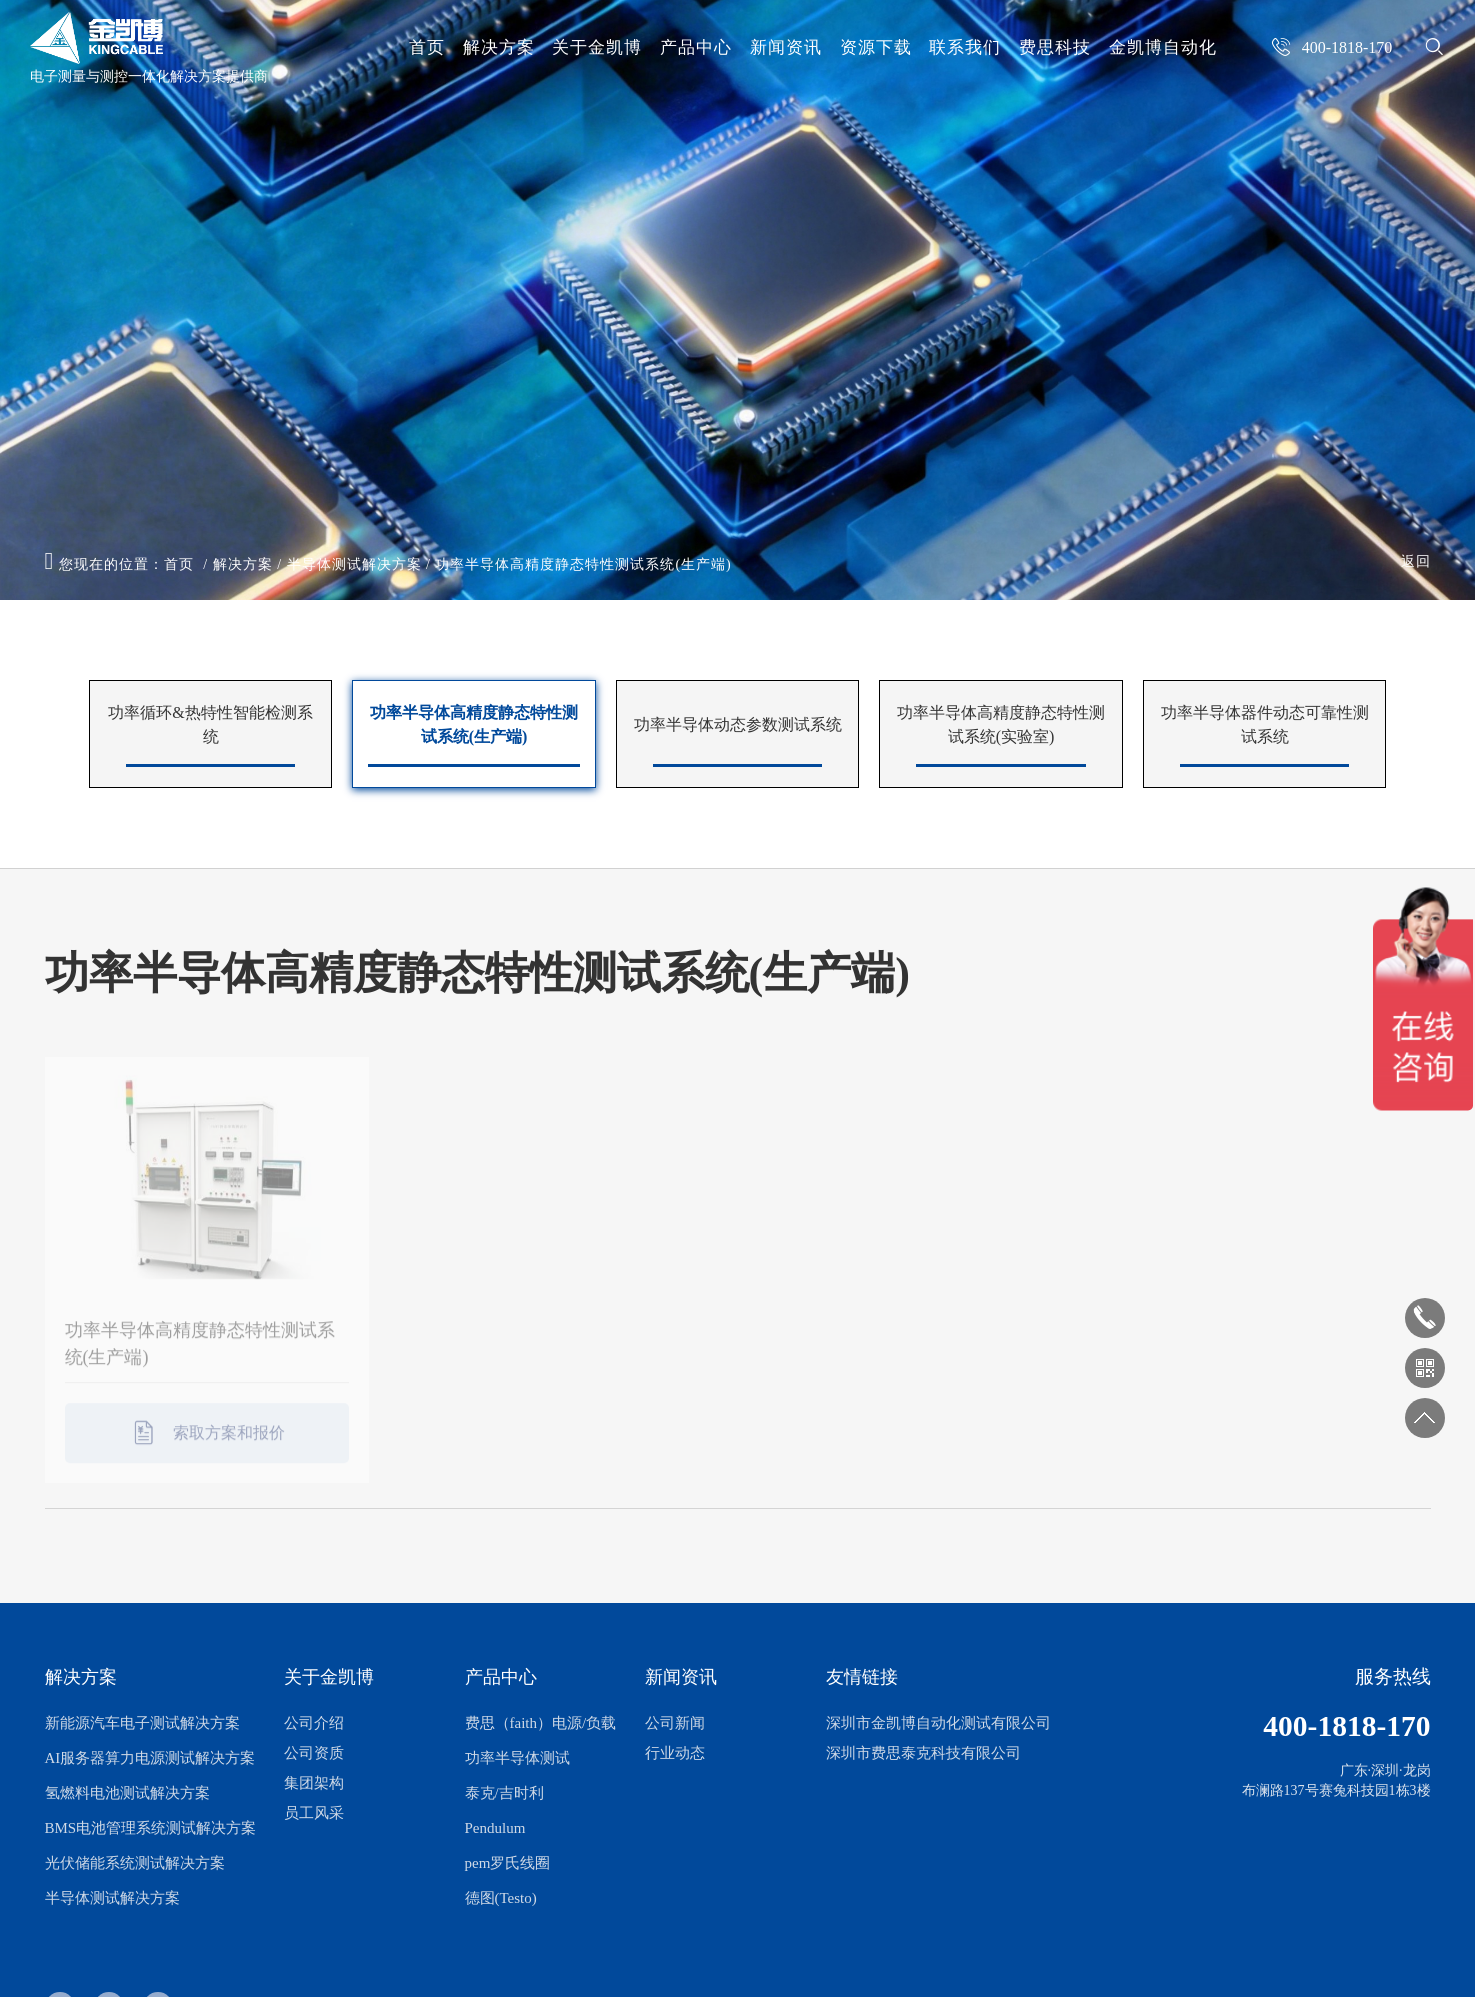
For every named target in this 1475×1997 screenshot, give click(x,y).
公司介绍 (314, 1723)
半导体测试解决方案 (354, 564)
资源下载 (876, 47)
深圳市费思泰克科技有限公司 (923, 1753)
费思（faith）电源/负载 (541, 1723)
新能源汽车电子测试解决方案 (142, 1723)
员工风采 (314, 1813)
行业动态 (675, 1753)
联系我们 (965, 47)
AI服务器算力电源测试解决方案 (150, 1758)
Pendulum (495, 1828)
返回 (1416, 561)
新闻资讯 (786, 47)
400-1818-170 (1346, 1726)
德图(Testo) (501, 1898)
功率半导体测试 (517, 1758)
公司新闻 (675, 1723)
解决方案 (499, 47)
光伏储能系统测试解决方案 (135, 1863)
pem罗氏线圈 (508, 1863)
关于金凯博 (597, 47)
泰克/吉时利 (504, 1793)
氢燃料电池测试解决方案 (127, 1793)
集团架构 (314, 1783)
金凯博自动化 (1163, 47)
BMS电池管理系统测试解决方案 (151, 1828)
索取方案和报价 (207, 1444)
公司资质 (314, 1753)
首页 (427, 47)
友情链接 (862, 1677)
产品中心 (696, 47)
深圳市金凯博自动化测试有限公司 (938, 1723)
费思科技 (1055, 47)
